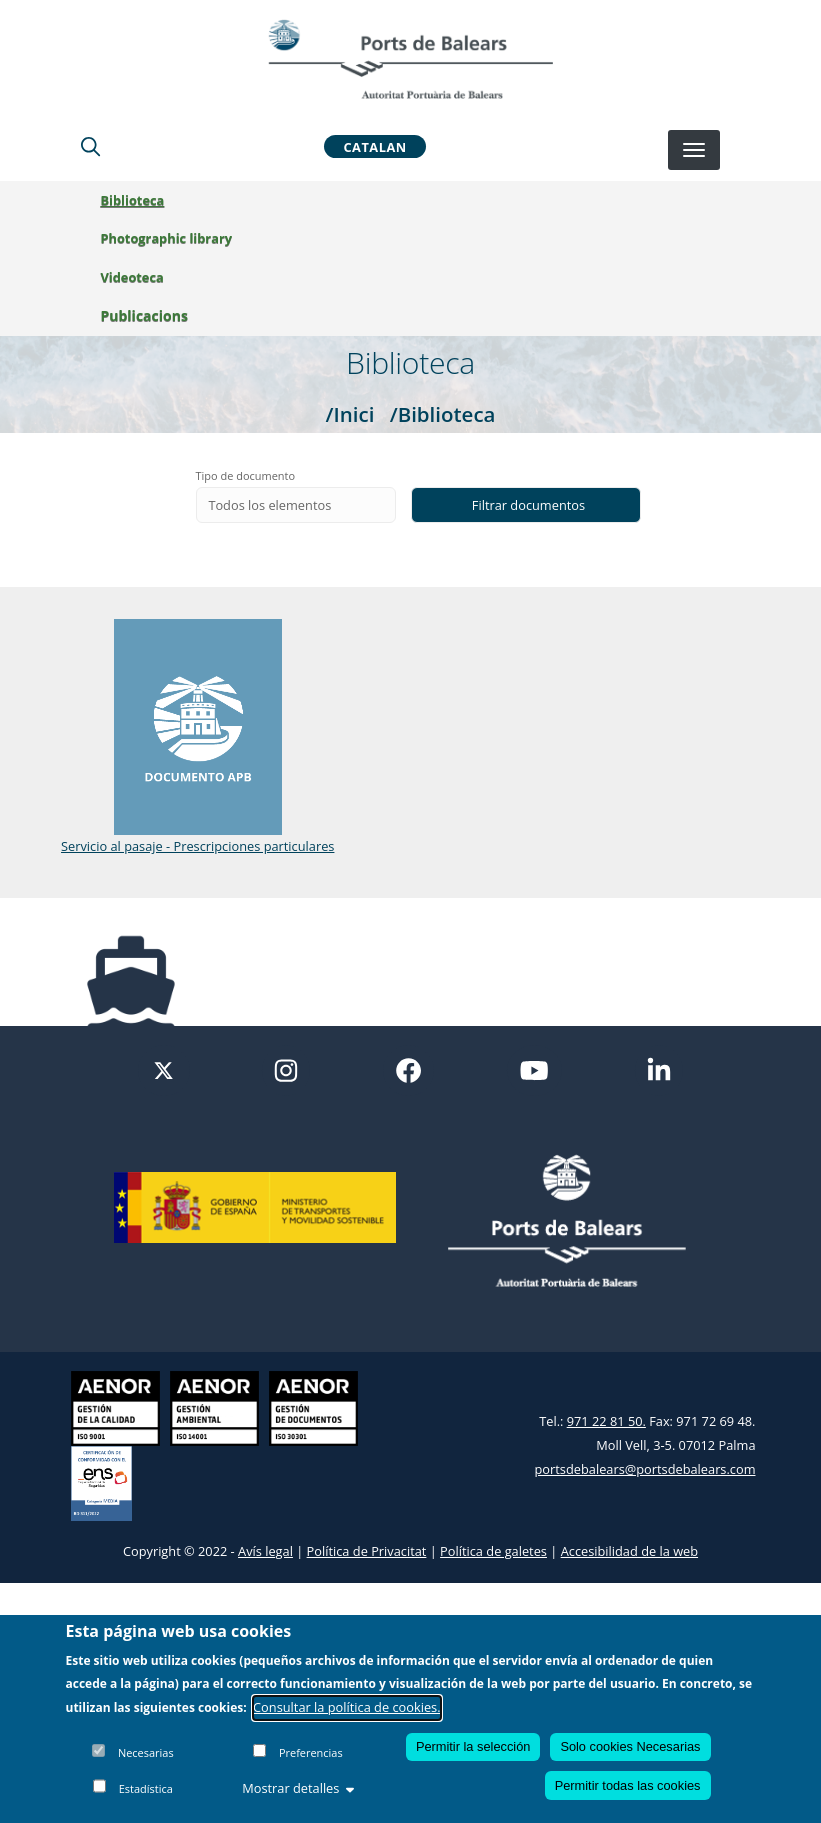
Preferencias (311, 1752)
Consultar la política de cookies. (347, 1707)
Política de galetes (493, 1551)
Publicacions (154, 315)
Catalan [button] (374, 146)
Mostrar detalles (298, 1788)
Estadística (146, 1788)
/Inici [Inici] (350, 414)
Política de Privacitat (367, 1551)
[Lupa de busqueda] (90, 146)
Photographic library (176, 238)
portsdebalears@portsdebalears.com (645, 1469)
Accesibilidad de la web (629, 1551)
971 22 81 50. (606, 1421)
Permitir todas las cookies (628, 1785)
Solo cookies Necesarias (630, 1746)
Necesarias (146, 1752)
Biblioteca (143, 200)
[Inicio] (410, 59)
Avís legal (265, 1551)
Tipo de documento (246, 475)
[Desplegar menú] (694, 150)
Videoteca (142, 277)
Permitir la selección (473, 1746)
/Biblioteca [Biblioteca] (443, 414)
